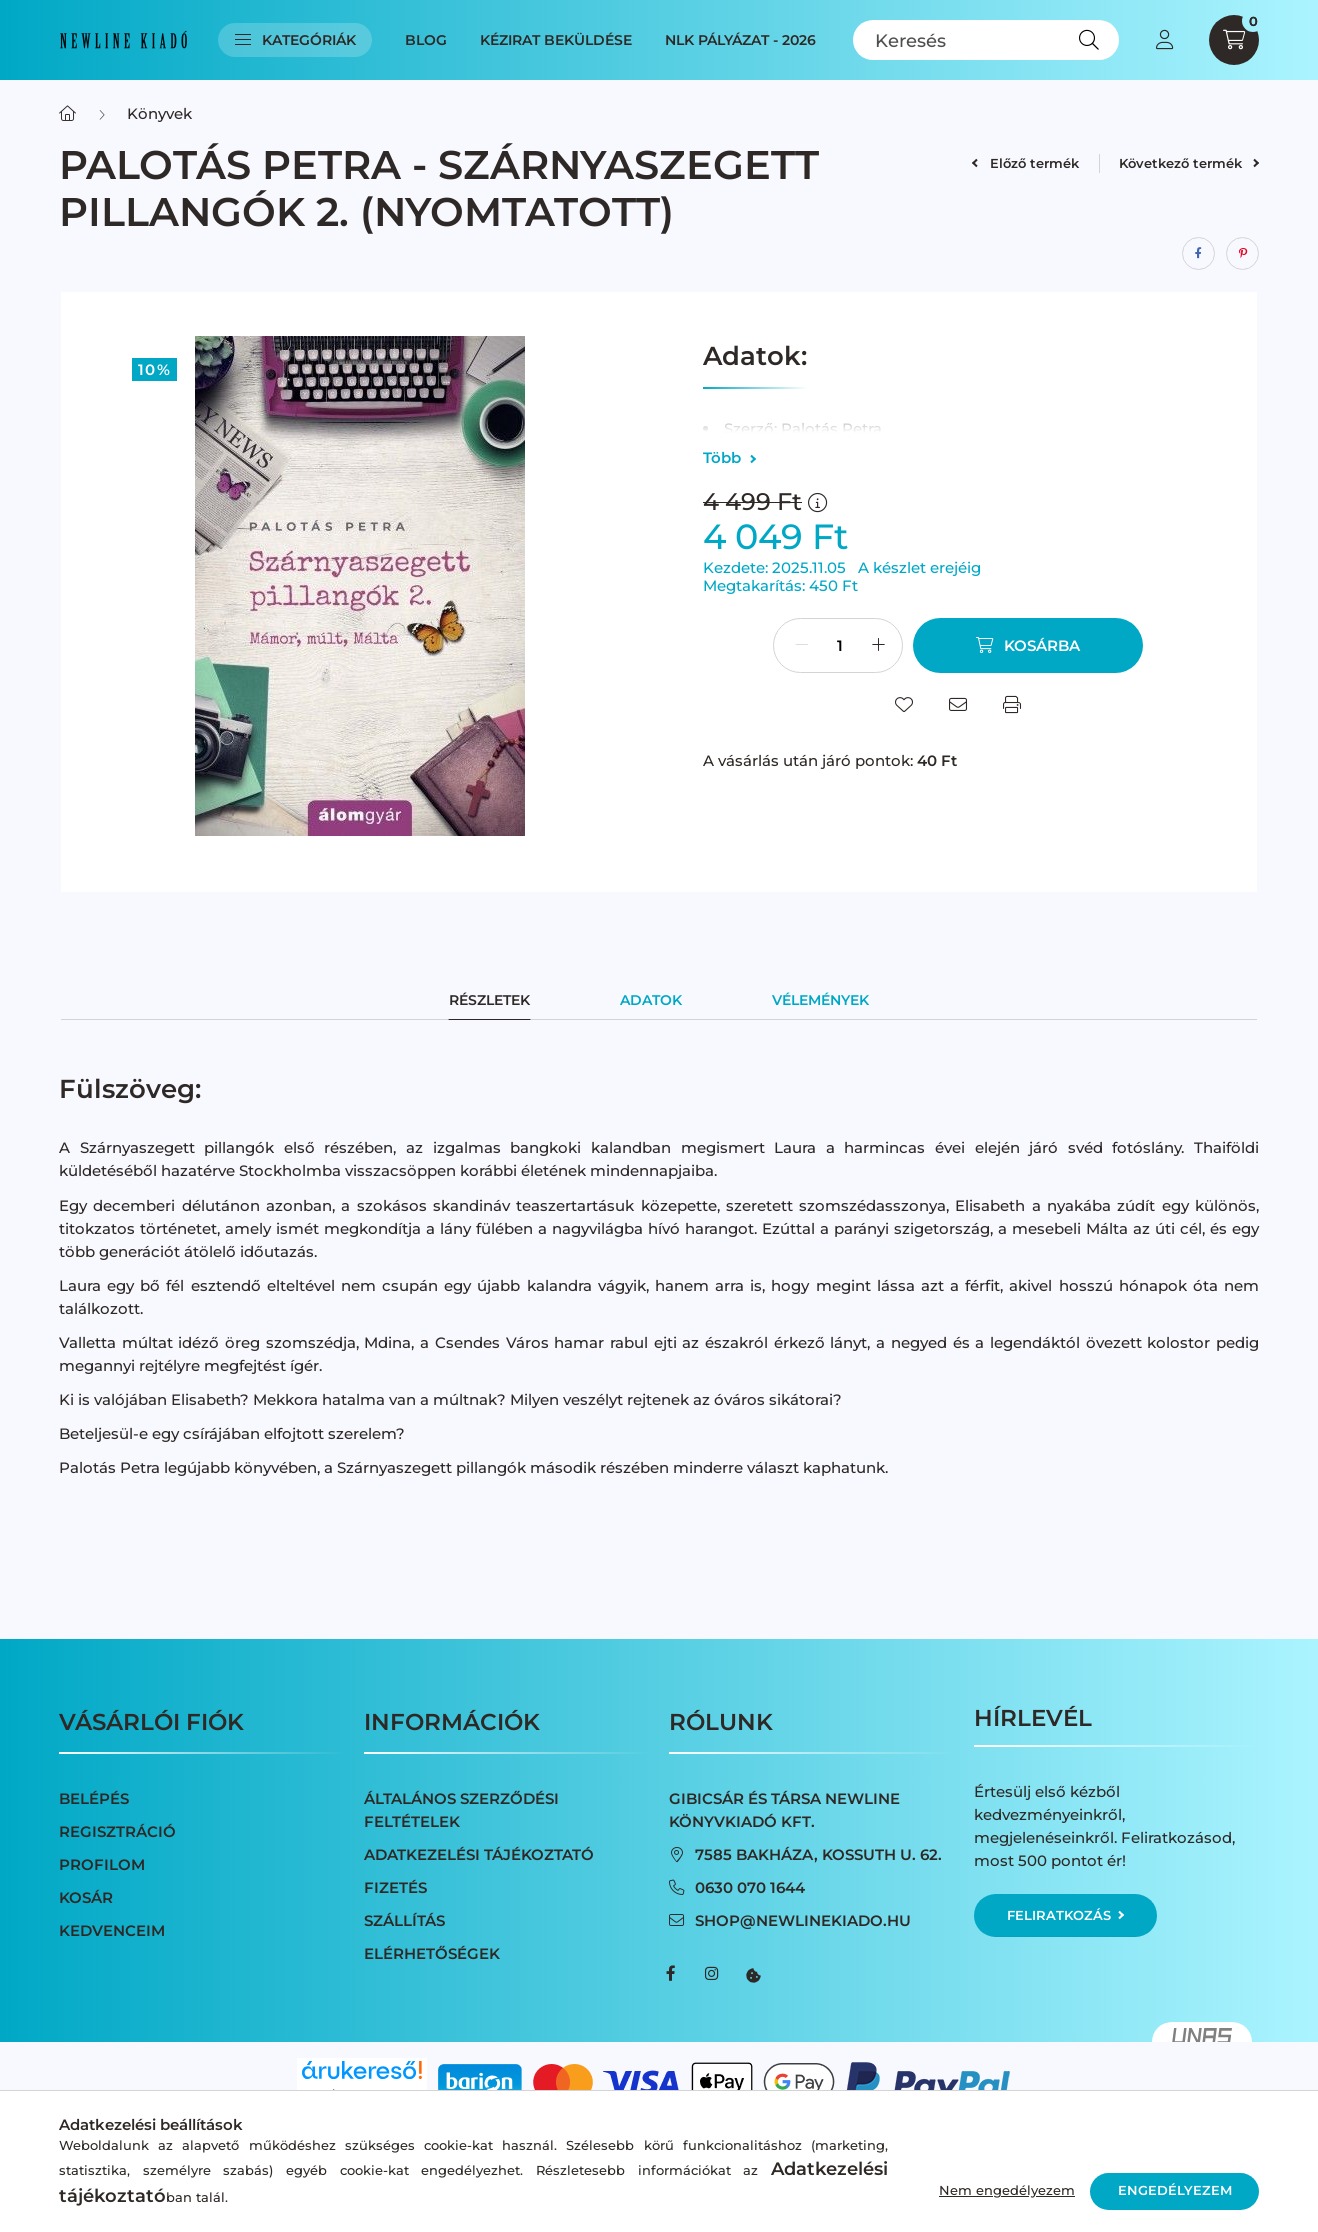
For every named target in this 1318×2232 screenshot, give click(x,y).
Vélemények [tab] (820, 1000)
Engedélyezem (1175, 2190)
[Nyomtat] (1012, 705)
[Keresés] (986, 40)
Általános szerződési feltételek (461, 1810)
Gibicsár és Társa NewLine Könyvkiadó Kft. (784, 1810)
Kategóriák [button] (295, 40)
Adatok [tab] (651, 1000)
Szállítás (404, 1920)
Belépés (94, 1798)
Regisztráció (117, 1831)
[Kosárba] (1028, 645)
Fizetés (395, 1887)
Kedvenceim (112, 1930)
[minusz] (801, 645)
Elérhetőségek (432, 1953)
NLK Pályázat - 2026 (740, 40)
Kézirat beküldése (556, 40)
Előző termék (1025, 163)
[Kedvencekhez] (904, 705)
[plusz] (878, 645)
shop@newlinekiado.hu (803, 1920)
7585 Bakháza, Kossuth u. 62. (818, 1854)
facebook (671, 1974)
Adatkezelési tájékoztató (479, 1854)
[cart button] (1234, 40)
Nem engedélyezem (1007, 2190)
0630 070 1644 (750, 1887)
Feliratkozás (1065, 1915)
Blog (426, 40)
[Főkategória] (67, 113)
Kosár (86, 1897)
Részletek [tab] (489, 1000)
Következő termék (1189, 163)
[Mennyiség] (840, 645)
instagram (711, 1974)
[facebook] (1198, 253)
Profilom (102, 1864)
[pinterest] (1242, 253)
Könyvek (159, 113)
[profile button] (1164, 40)
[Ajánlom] (958, 705)
